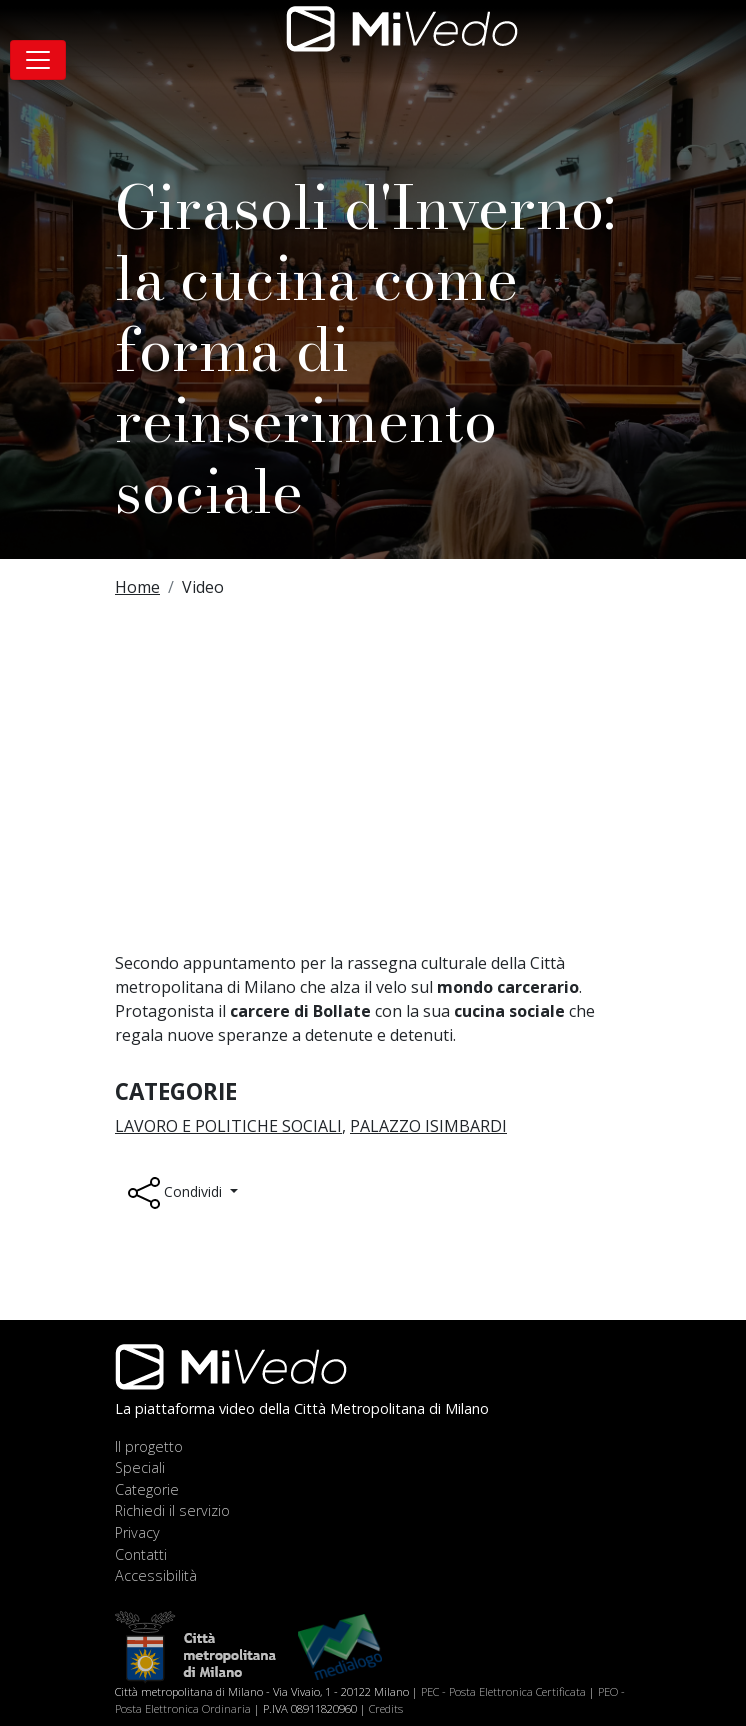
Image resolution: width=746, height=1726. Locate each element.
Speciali (140, 1467)
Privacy (137, 1532)
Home (137, 587)
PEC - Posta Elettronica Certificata (503, 1691)
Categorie (147, 1489)
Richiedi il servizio (172, 1510)
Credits (386, 1708)
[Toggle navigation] (38, 60)
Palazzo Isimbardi (428, 1126)
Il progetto (149, 1446)
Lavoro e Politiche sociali (228, 1126)
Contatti (141, 1554)
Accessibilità (156, 1575)
